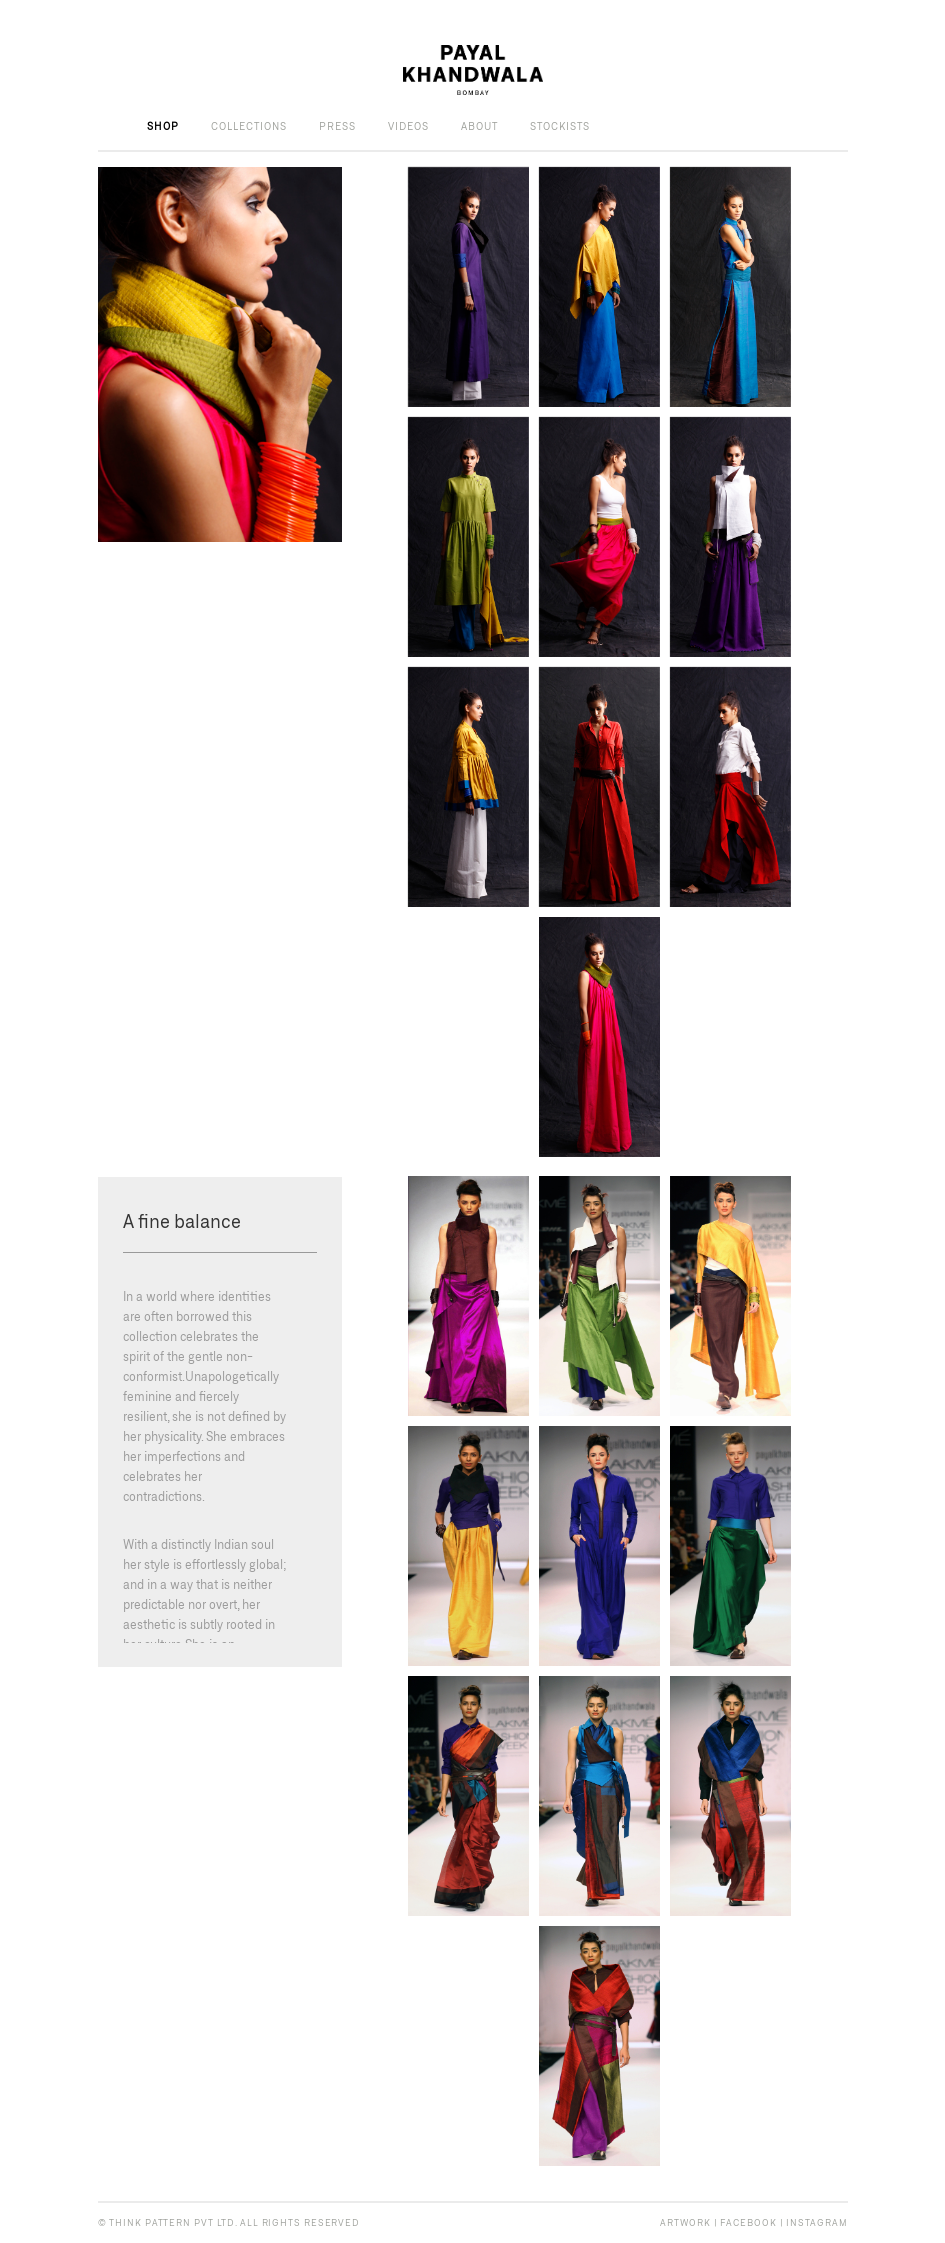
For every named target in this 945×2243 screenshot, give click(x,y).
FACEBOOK (748, 2222)
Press (337, 126)
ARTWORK (685, 2222)
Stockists (560, 126)
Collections (249, 126)
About (479, 126)
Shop (163, 126)
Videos (408, 126)
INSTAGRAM (816, 2222)
